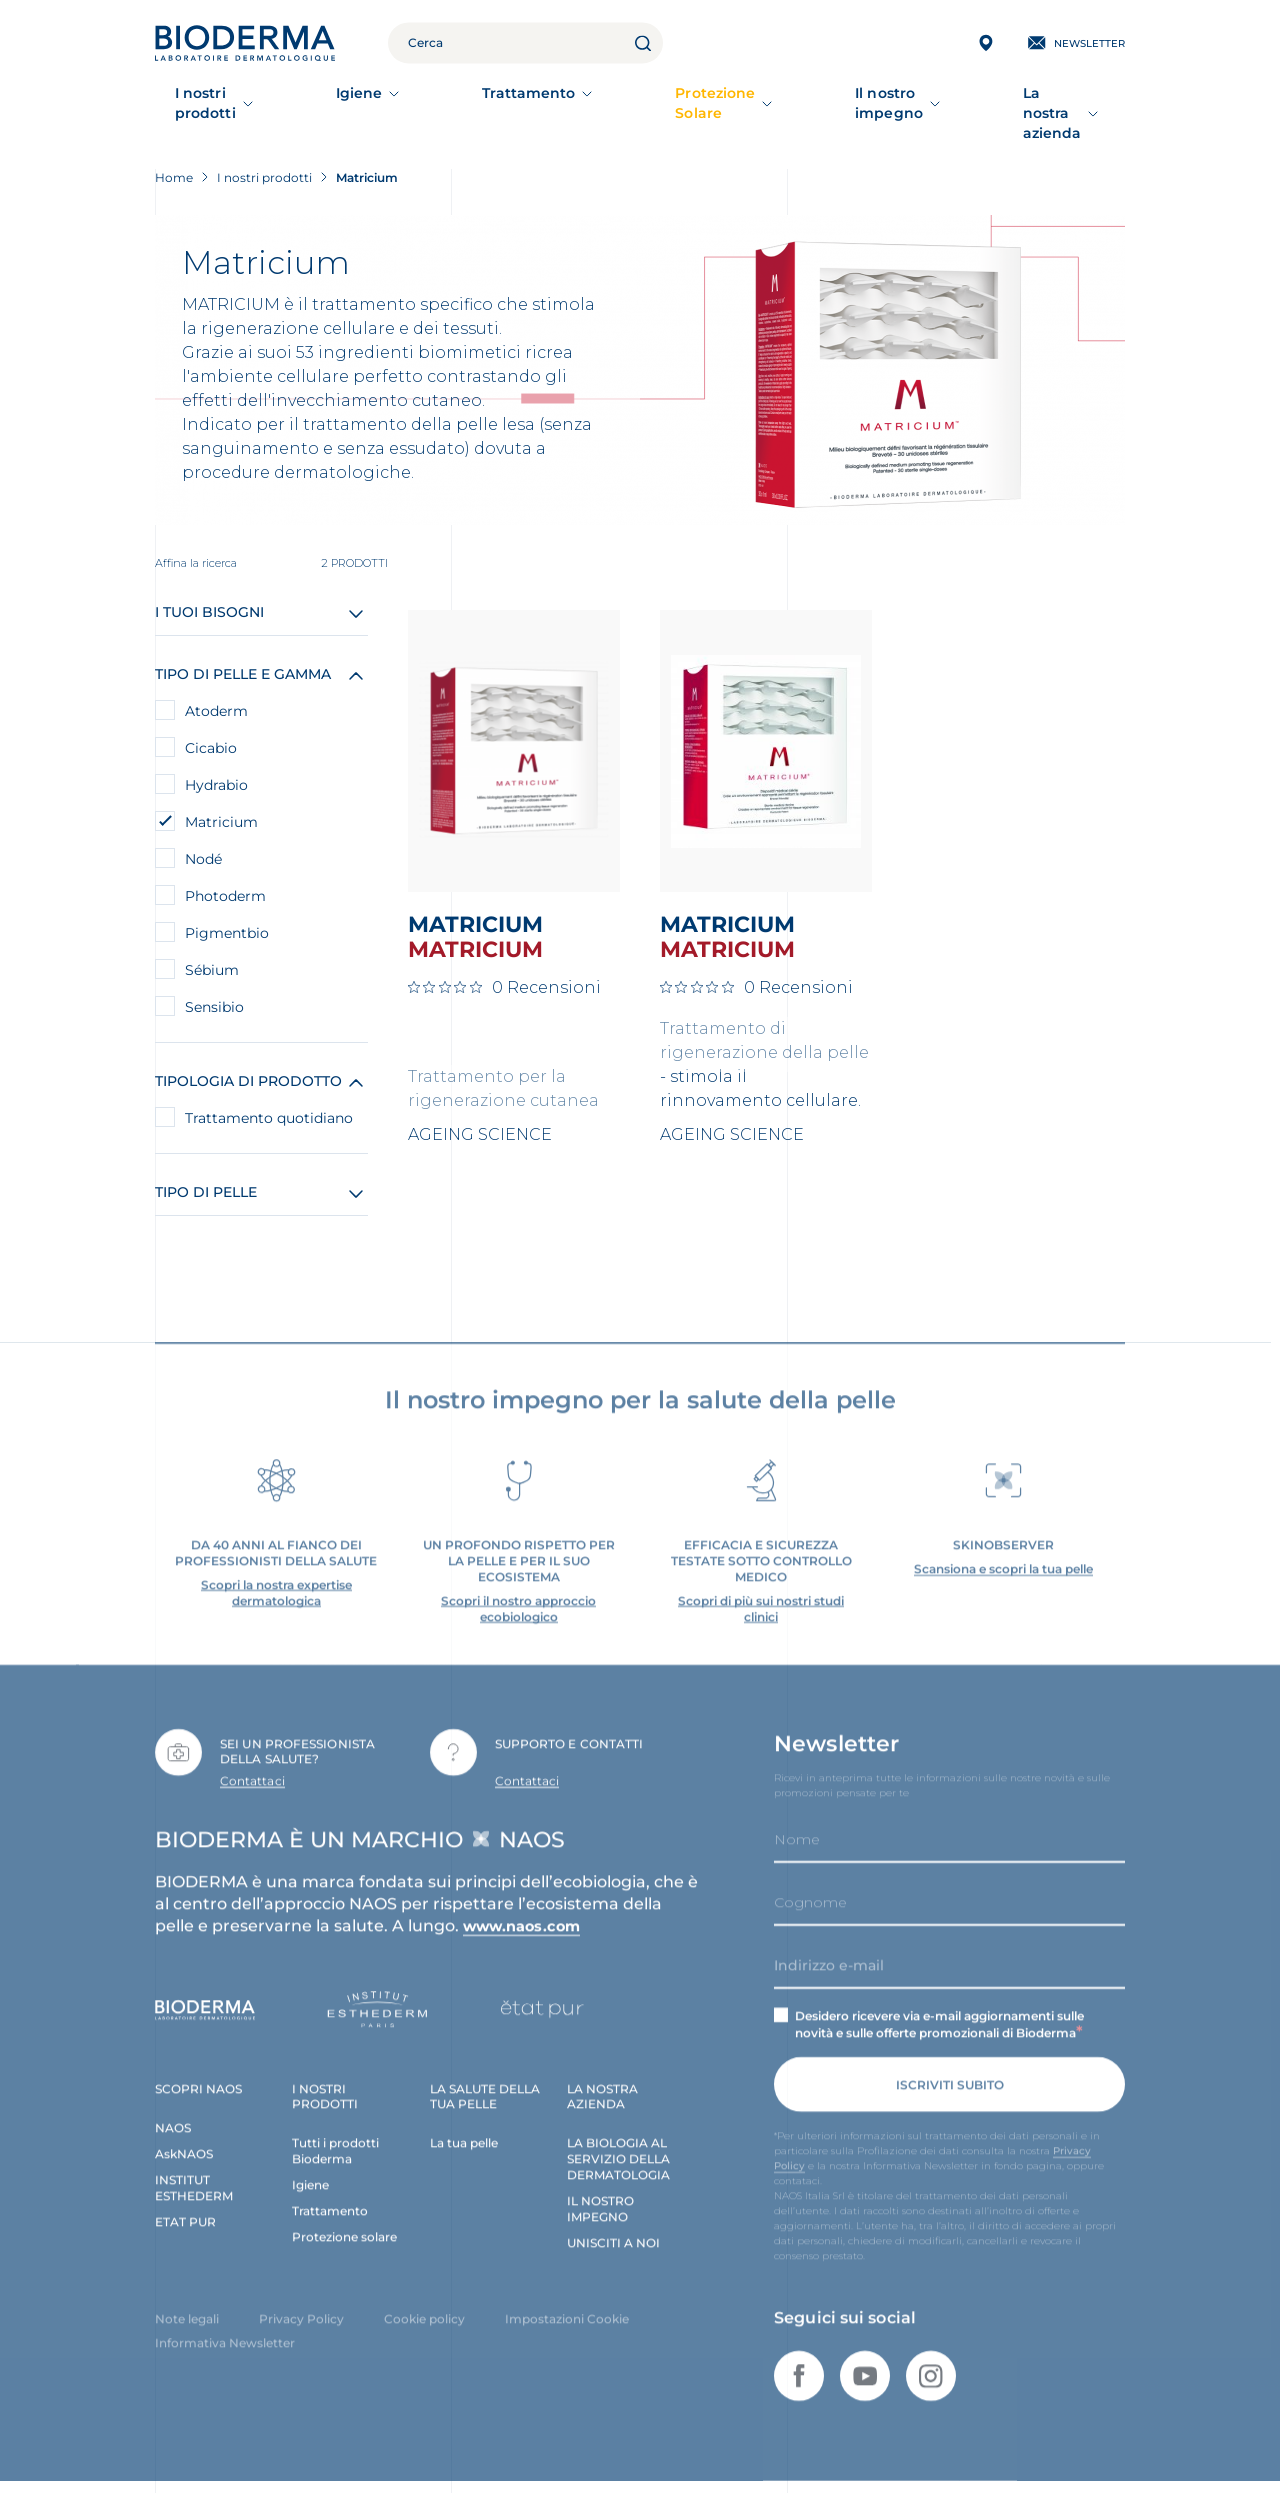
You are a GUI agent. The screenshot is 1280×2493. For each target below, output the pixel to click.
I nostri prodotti (233, 103)
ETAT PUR (185, 2219)
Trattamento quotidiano (269, 1097)
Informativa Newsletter (225, 2340)
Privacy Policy (301, 2316)
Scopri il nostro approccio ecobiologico (518, 1605)
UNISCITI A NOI (613, 2240)
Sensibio (214, 986)
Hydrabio (216, 764)
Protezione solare (344, 2234)
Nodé (203, 838)
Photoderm (225, 875)
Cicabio (211, 727)
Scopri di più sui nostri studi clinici (761, 1605)
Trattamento (488, 103)
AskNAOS (184, 2151)
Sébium (212, 949)
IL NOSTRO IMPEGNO (600, 2206)
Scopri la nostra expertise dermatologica (276, 1589)
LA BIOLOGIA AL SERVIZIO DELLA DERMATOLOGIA (618, 2156)
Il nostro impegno (835, 103)
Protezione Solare (653, 103)
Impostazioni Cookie (567, 2316)
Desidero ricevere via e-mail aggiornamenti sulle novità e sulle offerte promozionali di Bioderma (939, 2022)
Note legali (187, 2316)
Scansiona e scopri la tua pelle (1003, 1565)
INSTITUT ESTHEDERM (194, 2185)
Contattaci (252, 1777)
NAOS (173, 2125)
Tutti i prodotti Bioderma (335, 2148)
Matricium (221, 801)
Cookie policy (424, 2316)
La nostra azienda (1019, 103)
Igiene (366, 103)
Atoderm (216, 690)
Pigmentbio (227, 912)
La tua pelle (464, 2140)
